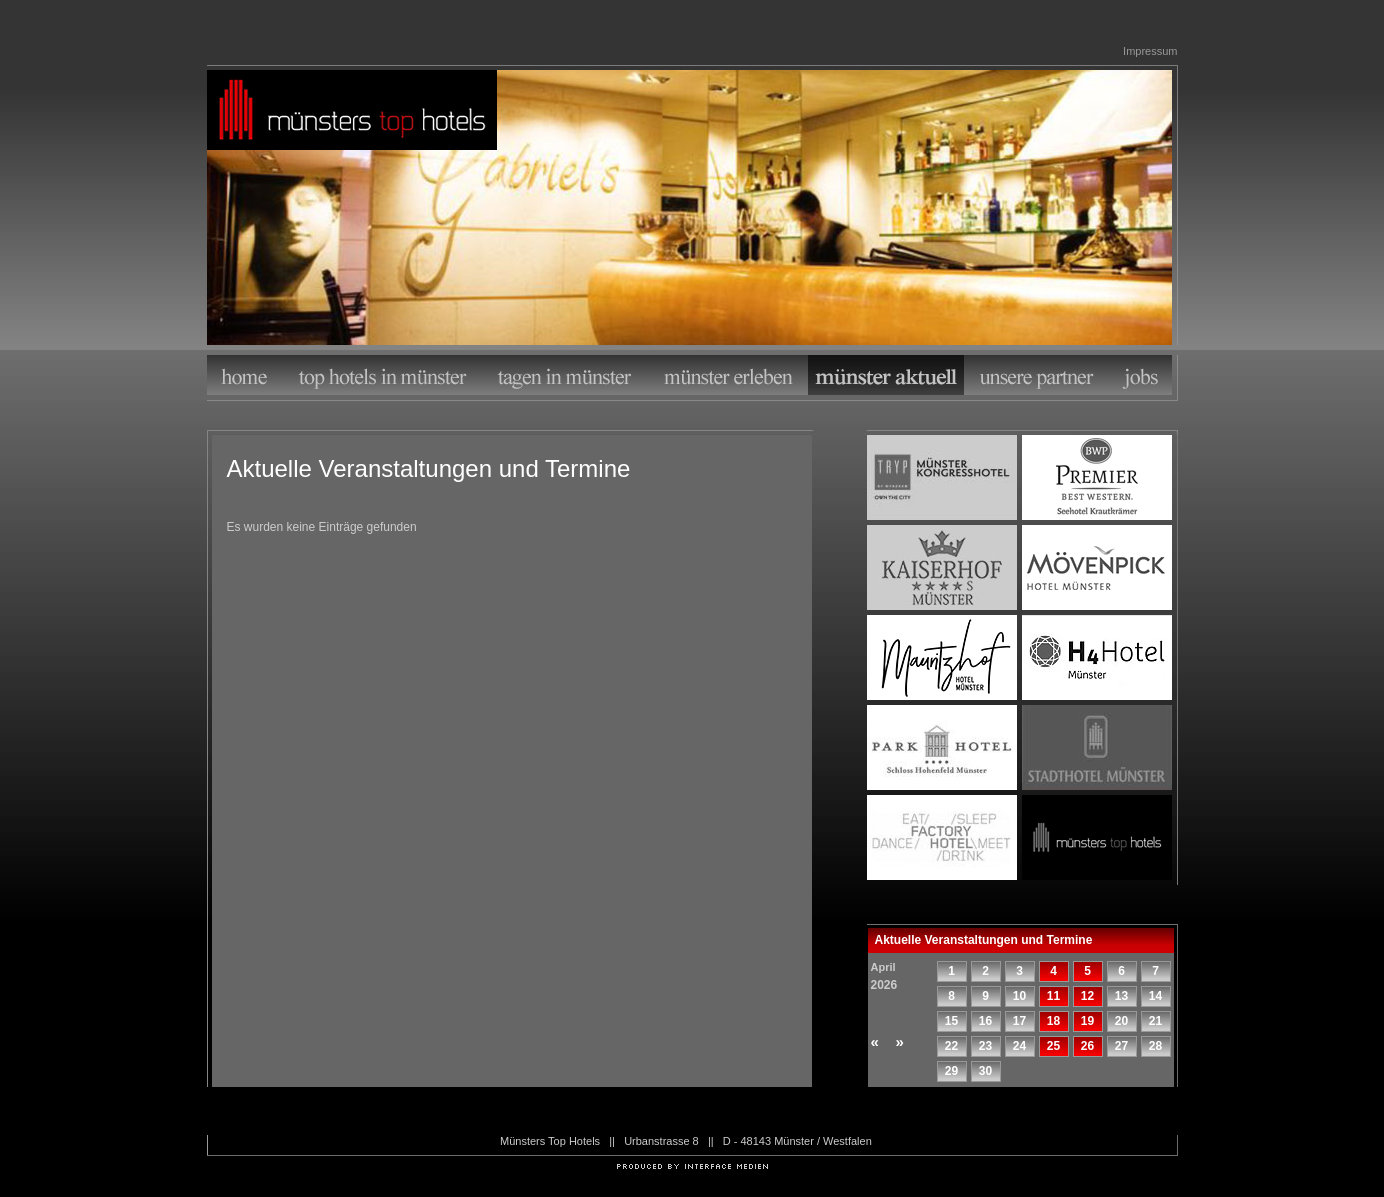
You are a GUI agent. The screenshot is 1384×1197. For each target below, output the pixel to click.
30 (985, 1071)
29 (951, 1071)
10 (1019, 996)
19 (1087, 1021)
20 (1121, 1021)
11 (1053, 996)
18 (1053, 1021)
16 (985, 1021)
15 (951, 1021)
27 (1121, 1046)
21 (1155, 1021)
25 (1053, 1046)
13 (1121, 996)
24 (1019, 1046)
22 (951, 1046)
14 (1155, 996)
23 (985, 1046)
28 (1155, 1046)
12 (1087, 996)
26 (1087, 1046)
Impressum (1150, 51)
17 (1019, 1021)
